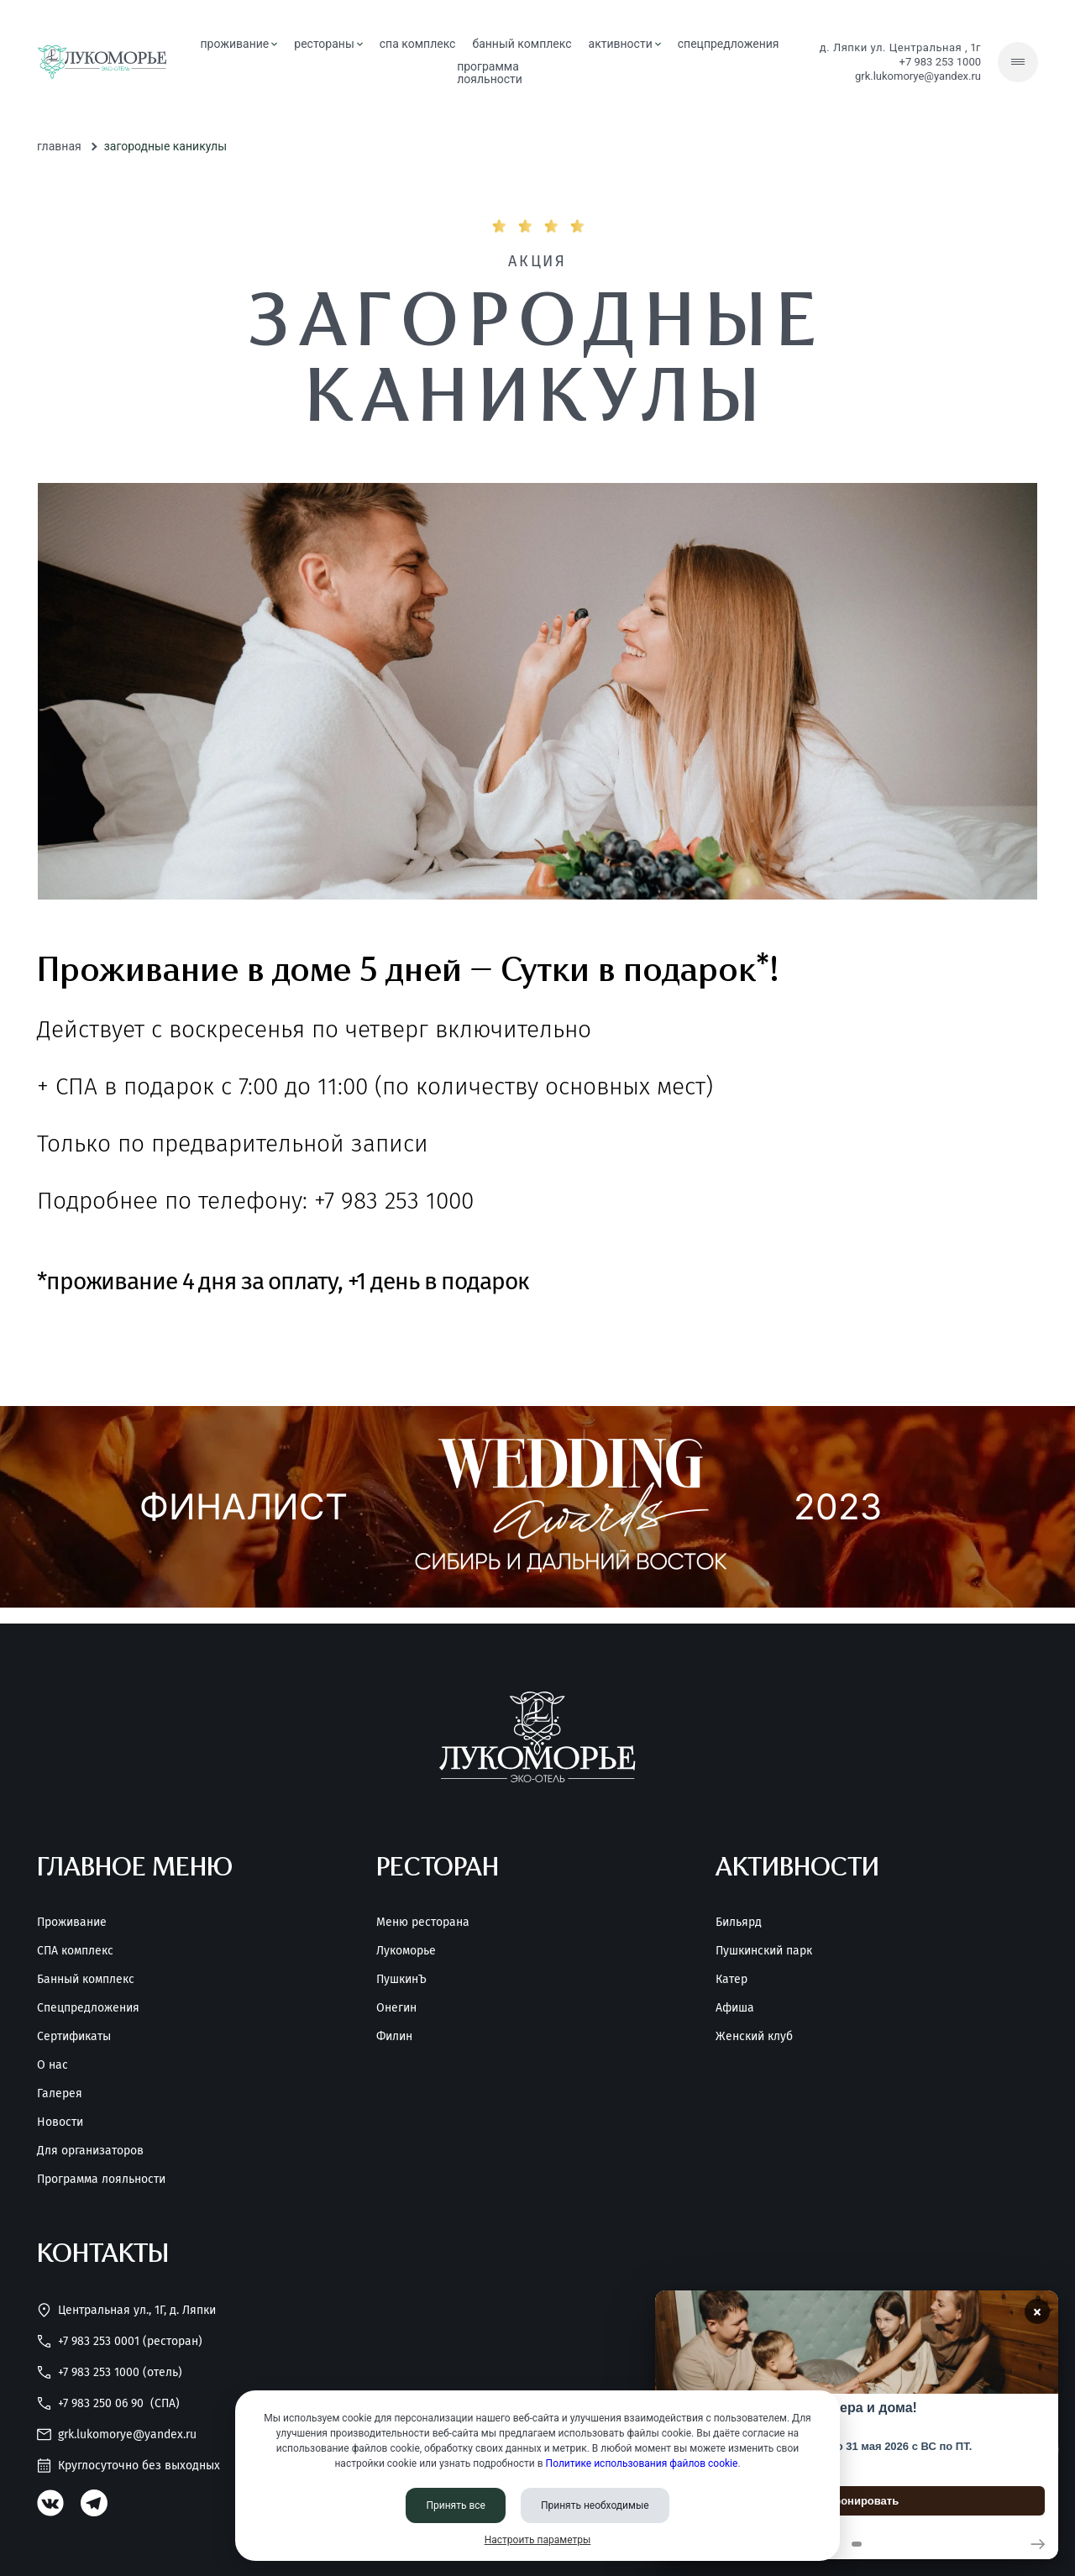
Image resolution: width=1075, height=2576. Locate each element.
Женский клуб (754, 2037)
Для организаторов (90, 2151)
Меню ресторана (422, 1922)
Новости (60, 2122)
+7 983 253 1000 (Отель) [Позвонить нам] (109, 2372)
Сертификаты (74, 2037)
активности (625, 43)
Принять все (455, 2505)
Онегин (396, 2008)
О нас (52, 2065)
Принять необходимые (595, 2505)
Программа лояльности (101, 2179)
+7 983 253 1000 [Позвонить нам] (940, 61)
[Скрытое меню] (1018, 62)
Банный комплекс (85, 1980)
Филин (394, 2037)
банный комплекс (521, 43)
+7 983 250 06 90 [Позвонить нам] (108, 2403)
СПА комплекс (418, 43)
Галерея (59, 2094)
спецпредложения (728, 43)
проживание (239, 43)
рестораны (328, 43)
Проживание (72, 1922)
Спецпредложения (88, 2008)
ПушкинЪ (401, 1980)
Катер (731, 1980)
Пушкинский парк (764, 1951)
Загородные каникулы (165, 146)
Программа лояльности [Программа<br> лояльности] (489, 73)
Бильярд (739, 1922)
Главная (59, 146)
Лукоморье (406, 1951)
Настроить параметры (538, 2540)
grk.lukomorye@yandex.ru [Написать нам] (918, 76)
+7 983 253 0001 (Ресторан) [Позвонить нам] (119, 2341)
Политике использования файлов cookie (642, 2463)
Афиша (735, 2008)
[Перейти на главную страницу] (102, 62)
